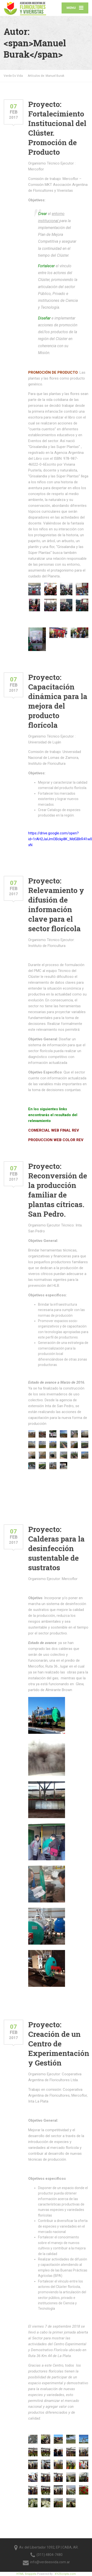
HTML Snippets (26, 2574)
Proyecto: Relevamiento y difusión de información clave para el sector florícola (56, 904)
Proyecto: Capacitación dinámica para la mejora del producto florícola (57, 701)
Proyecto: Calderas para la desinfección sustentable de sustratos (56, 1548)
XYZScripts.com (65, 2574)
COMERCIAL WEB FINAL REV (53, 1130)
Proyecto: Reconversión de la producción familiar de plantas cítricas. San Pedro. (57, 1190)
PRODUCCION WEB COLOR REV (55, 1140)
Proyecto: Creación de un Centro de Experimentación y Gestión (58, 2043)
